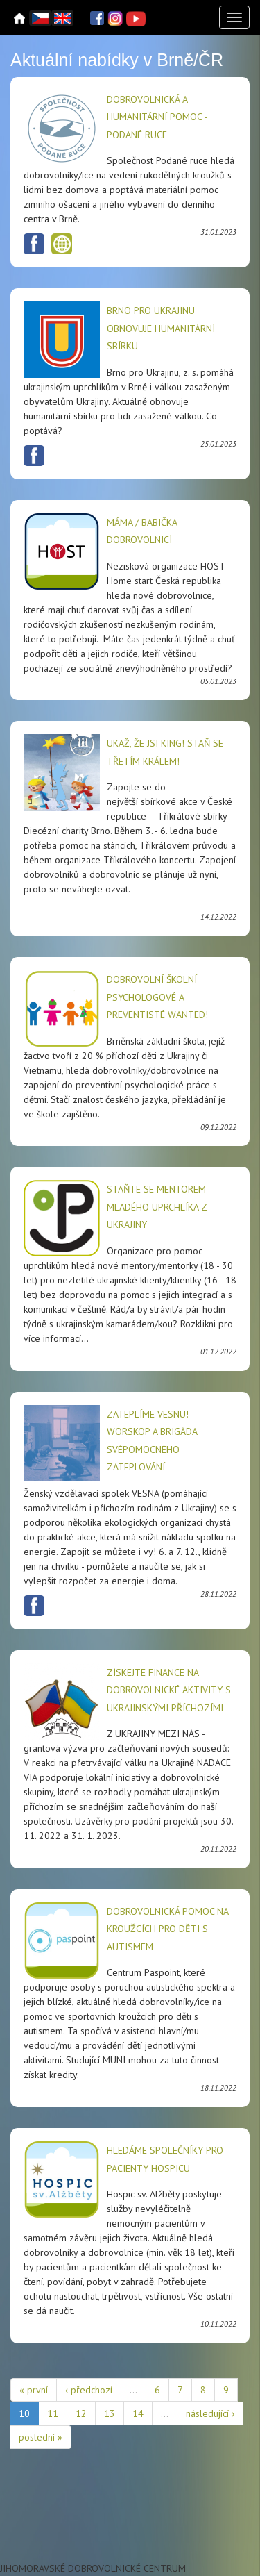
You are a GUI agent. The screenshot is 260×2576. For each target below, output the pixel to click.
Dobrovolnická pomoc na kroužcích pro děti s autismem (167, 1929)
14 (138, 2413)
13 (109, 2413)
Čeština (40, 18)
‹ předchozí (88, 2390)
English (62, 18)
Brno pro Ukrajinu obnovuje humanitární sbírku (161, 328)
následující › (210, 2413)
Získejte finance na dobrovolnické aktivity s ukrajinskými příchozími (169, 1690)
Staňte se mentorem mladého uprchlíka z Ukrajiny (157, 1207)
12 (81, 2413)
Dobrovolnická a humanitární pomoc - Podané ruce (157, 117)
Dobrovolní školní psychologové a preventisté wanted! (157, 997)
